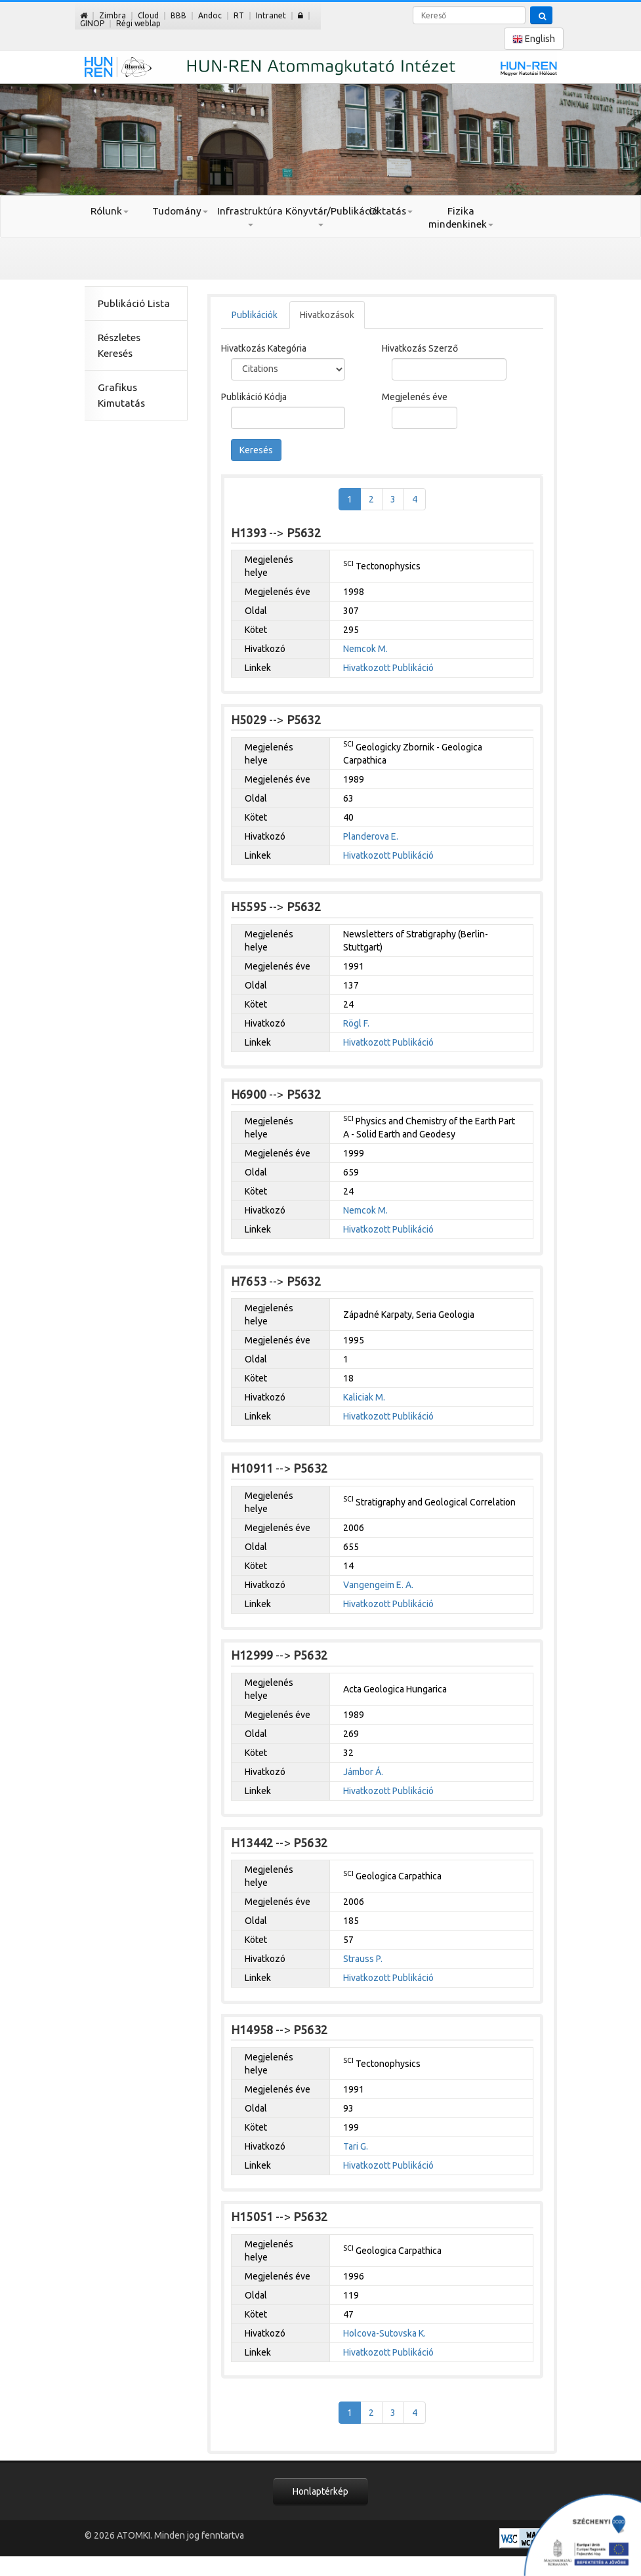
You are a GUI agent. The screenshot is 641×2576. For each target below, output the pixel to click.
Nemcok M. (365, 649)
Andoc (210, 15)
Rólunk (110, 210)
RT (239, 15)
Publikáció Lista (134, 303)
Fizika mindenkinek (460, 217)
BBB (178, 15)
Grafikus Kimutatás (121, 395)
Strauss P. (363, 1958)
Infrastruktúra (250, 215)
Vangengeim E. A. (378, 1585)
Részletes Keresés (119, 345)
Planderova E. (370, 836)
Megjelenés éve (414, 397)
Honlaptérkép (320, 2491)
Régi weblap (138, 23)
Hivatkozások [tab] (327, 315)
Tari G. (355, 2146)
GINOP (92, 23)
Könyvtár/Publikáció (320, 215)
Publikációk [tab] (255, 315)
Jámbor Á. (363, 1772)
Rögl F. (356, 1023)
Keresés (256, 450)
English (533, 39)
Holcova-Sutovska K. (384, 2333)
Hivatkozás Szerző (420, 348)
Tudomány (180, 210)
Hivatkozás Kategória (263, 348)
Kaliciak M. (364, 1397)
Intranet (271, 15)
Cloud (148, 15)
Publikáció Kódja (254, 397)
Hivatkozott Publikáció (388, 668)
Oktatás (391, 210)
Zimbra (112, 15)
